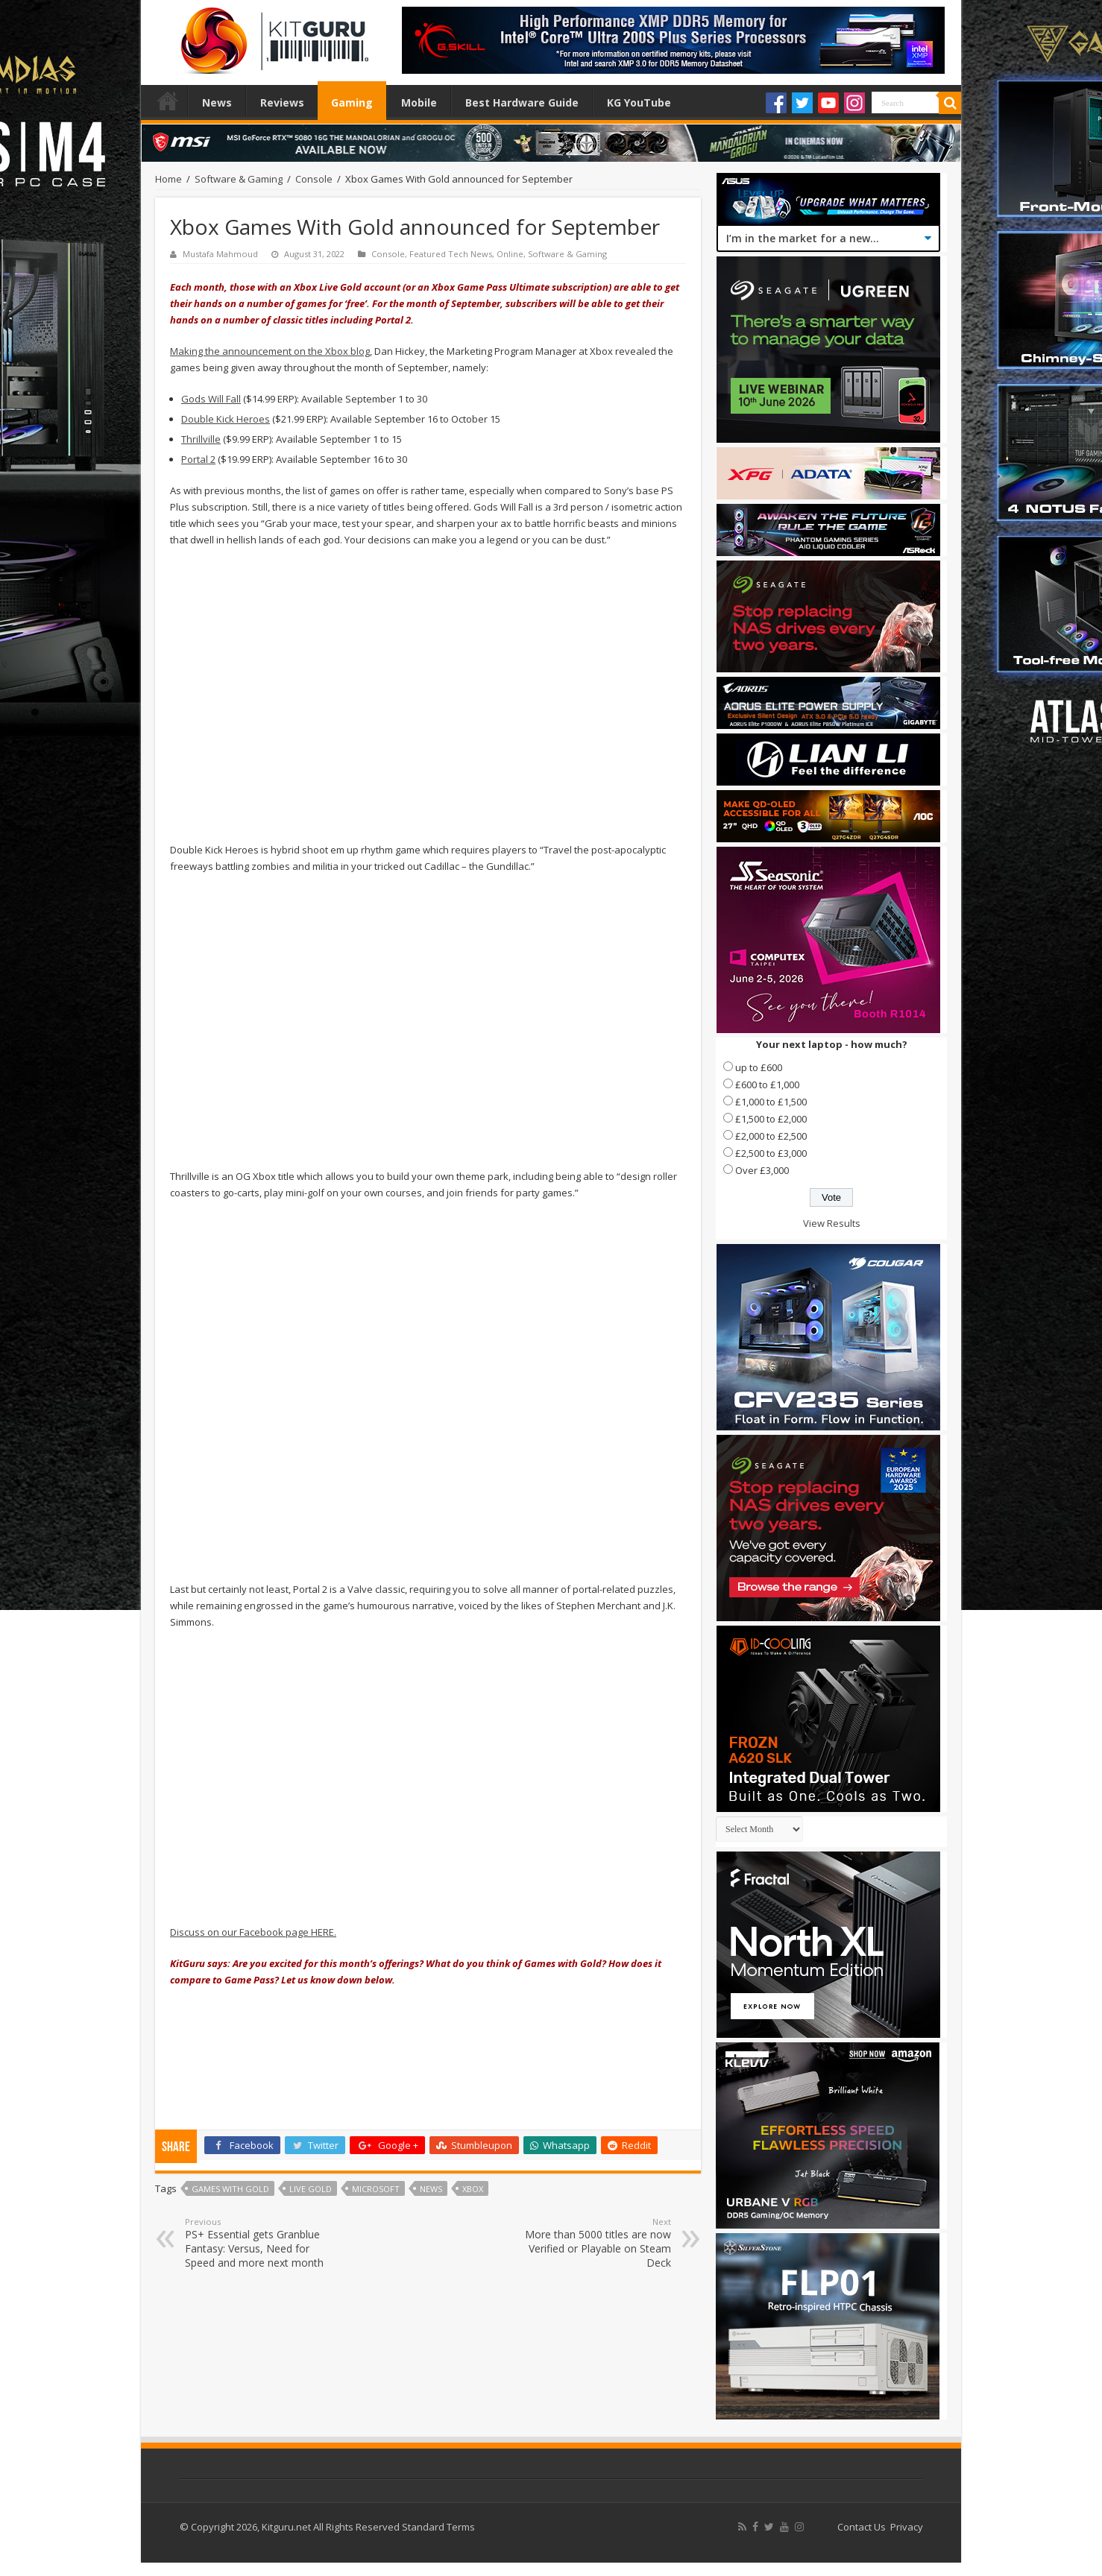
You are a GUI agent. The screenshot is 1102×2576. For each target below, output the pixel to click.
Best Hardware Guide (522, 102)
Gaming (352, 102)
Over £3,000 (762, 1170)
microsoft (376, 2188)
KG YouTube (639, 102)
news (431, 2188)
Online (510, 253)
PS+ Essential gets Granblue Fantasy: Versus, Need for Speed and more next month (261, 2243)
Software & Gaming (239, 179)
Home (167, 100)
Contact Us (861, 2527)
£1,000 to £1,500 (771, 1101)
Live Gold (310, 2188)
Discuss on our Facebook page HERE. (253, 1932)
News (217, 102)
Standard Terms (438, 2527)
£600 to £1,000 (767, 1084)
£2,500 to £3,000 (771, 1153)
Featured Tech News (450, 253)
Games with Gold (230, 2188)
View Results (831, 1223)
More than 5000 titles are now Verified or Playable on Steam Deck (594, 2243)
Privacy (906, 2527)
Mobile (419, 102)
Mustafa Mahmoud (220, 253)
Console (314, 179)
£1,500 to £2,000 (771, 1119)
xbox (472, 2188)
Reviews (282, 102)
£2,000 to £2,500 (771, 1136)
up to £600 (758, 1067)
